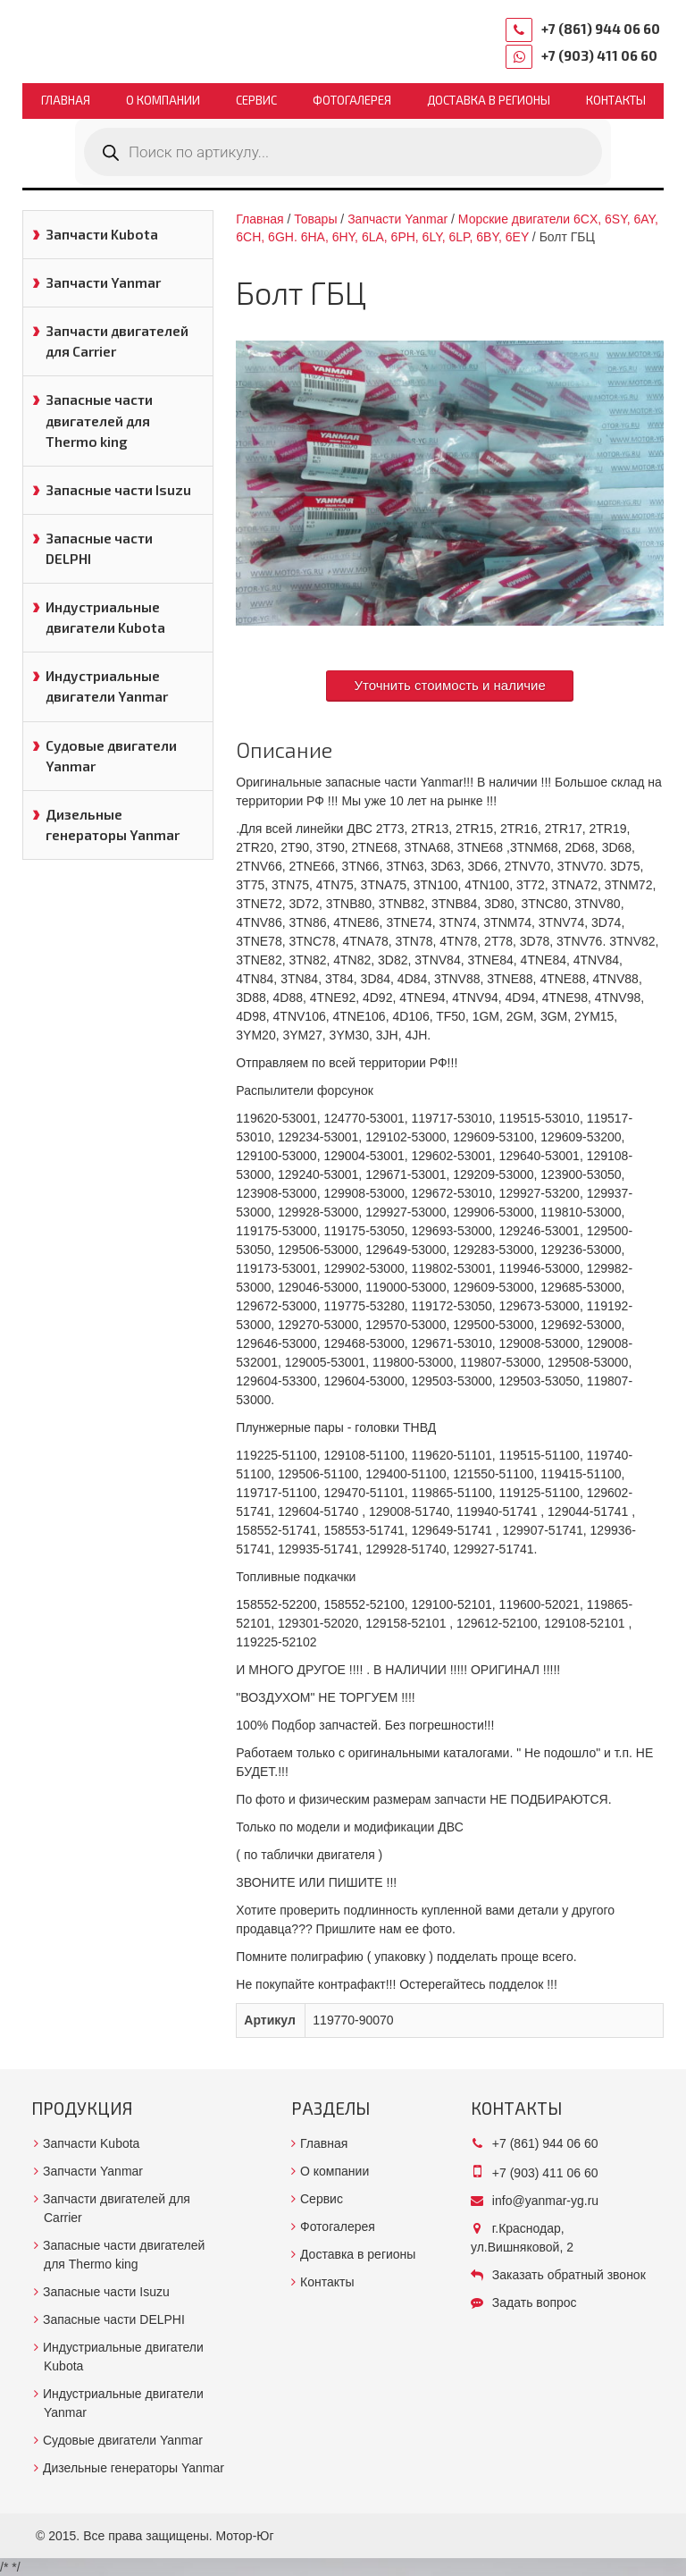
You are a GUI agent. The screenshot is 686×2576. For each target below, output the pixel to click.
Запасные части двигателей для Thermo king (99, 420)
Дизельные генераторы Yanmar (113, 824)
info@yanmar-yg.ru (545, 2200)
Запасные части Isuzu (118, 490)
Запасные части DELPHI (99, 548)
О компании (163, 100)
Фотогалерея (352, 100)
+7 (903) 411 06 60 (599, 55)
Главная (65, 100)
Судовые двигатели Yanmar (111, 755)
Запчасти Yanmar (103, 282)
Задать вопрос (534, 2302)
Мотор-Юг (245, 2536)
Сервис (256, 100)
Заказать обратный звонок (569, 2275)
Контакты (616, 100)
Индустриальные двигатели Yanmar (107, 686)
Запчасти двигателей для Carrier (117, 341)
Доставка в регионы (488, 100)
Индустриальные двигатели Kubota (105, 617)
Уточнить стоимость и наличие (449, 685)
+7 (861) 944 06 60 (600, 29)
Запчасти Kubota (102, 234)
